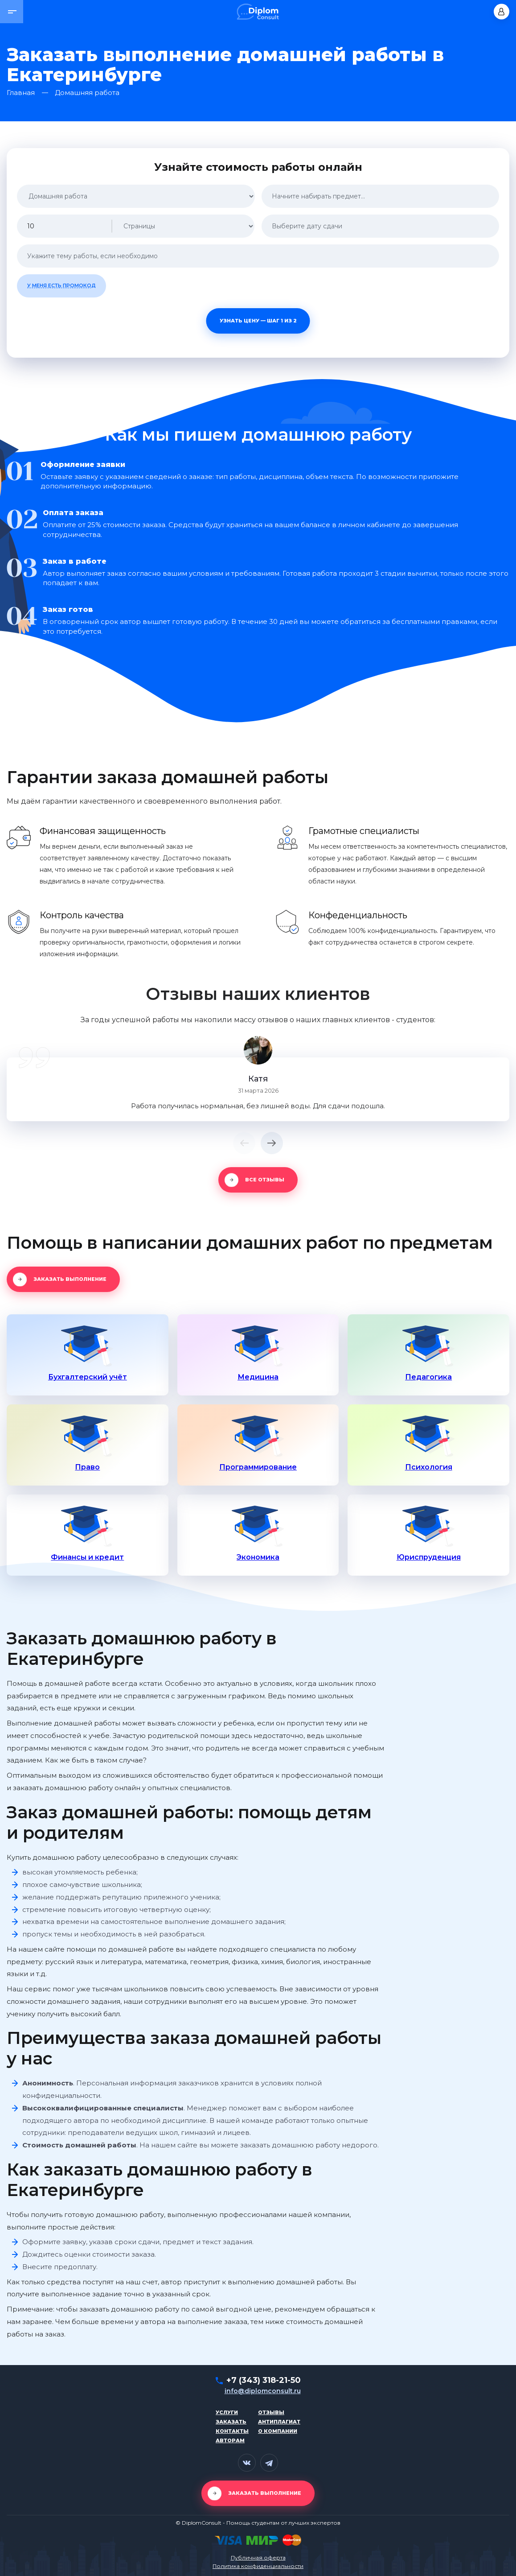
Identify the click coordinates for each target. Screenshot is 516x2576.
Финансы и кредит (87, 1557)
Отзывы (271, 2412)
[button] (11, 11)
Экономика (258, 1557)
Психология (428, 1467)
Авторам (230, 2440)
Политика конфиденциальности (258, 2566)
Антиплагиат (279, 2422)
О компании (277, 2431)
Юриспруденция (429, 1557)
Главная (21, 93)
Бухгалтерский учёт (87, 1377)
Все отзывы (264, 1180)
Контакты (232, 2431)
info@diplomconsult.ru (263, 2391)
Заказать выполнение (69, 1279)
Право (87, 1467)
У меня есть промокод (61, 285)
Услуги (227, 2412)
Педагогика (428, 1377)
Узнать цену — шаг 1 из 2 (258, 321)
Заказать (231, 2422)
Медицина (258, 1377)
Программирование (258, 1467)
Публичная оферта (258, 2558)
